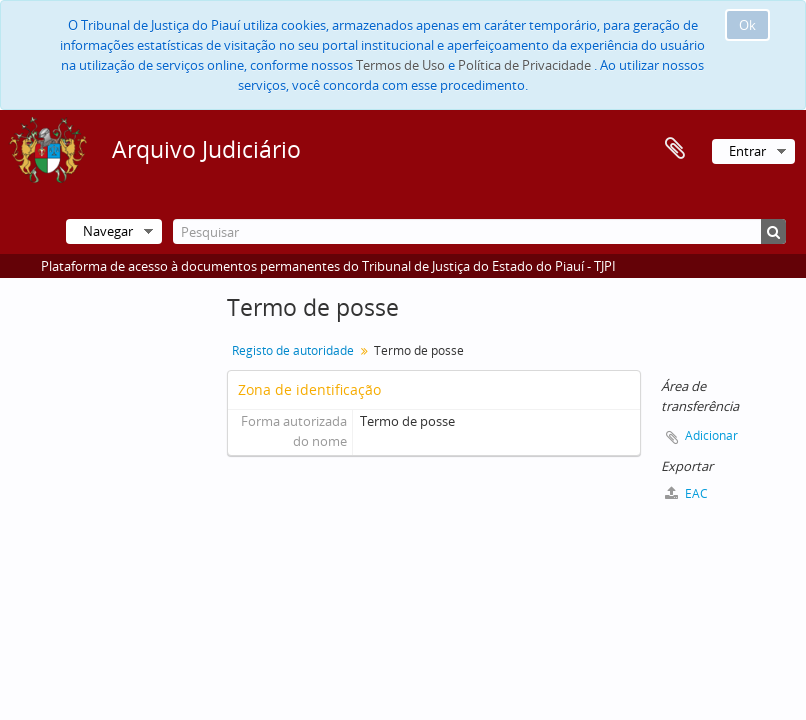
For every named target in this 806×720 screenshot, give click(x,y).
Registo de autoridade (293, 350)
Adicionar (711, 435)
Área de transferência (675, 149)
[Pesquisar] (479, 231)
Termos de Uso (400, 65)
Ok (747, 25)
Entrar (747, 151)
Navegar (108, 231)
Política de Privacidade (524, 65)
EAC (686, 493)
